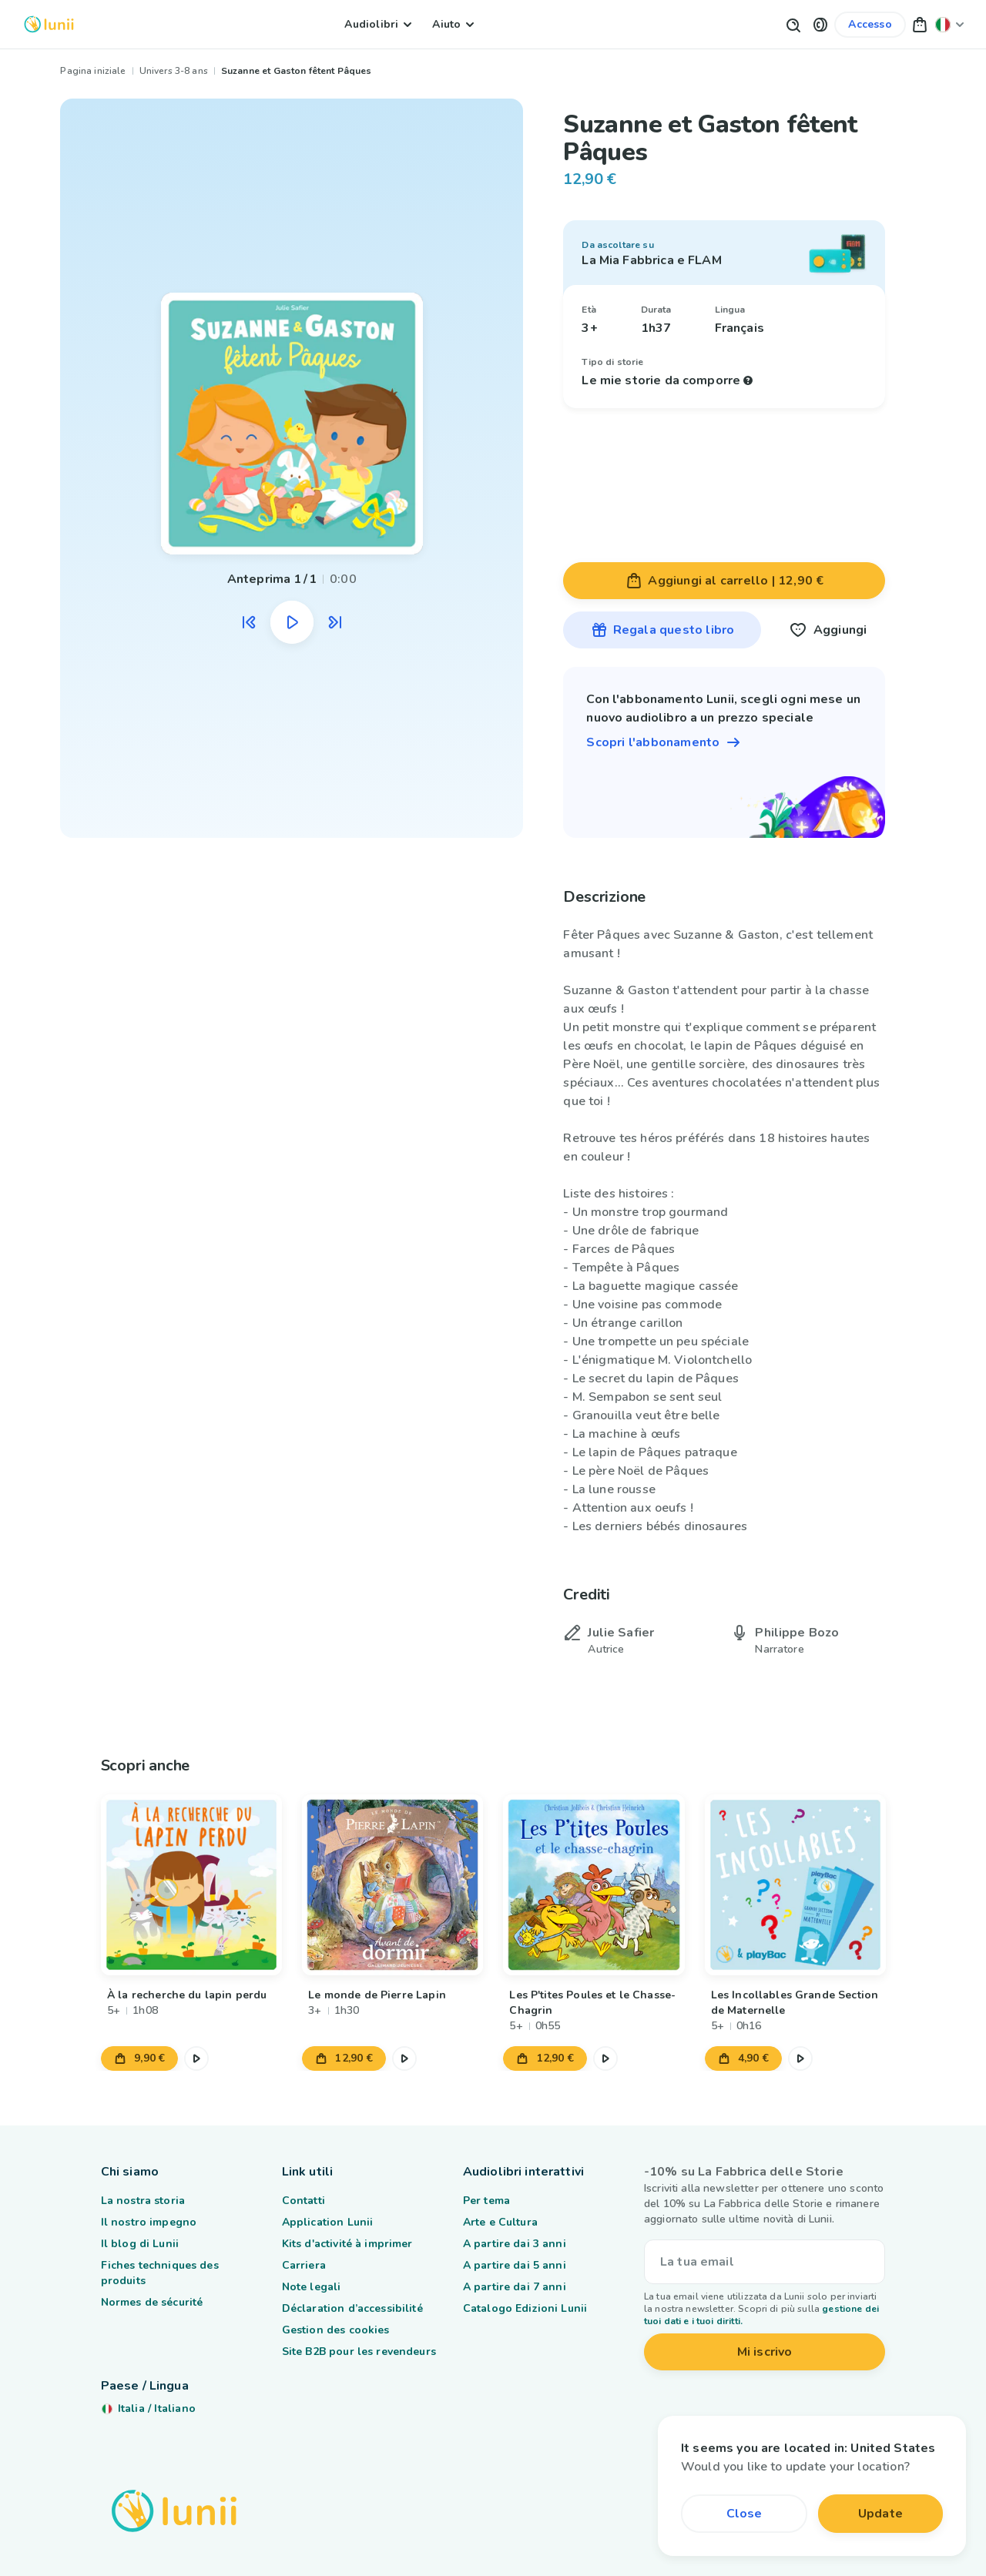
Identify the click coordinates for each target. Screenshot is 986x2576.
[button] (820, 24)
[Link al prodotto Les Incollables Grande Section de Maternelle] (794, 1884)
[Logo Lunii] (49, 24)
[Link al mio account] (869, 25)
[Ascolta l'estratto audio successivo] (335, 622)
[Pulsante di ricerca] (793, 24)
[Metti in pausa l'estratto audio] (292, 622)
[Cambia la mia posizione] (950, 24)
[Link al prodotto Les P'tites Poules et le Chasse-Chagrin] (593, 1884)
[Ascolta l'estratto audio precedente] (249, 622)
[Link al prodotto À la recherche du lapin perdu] (191, 1884)
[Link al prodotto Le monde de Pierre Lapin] (392, 1884)
